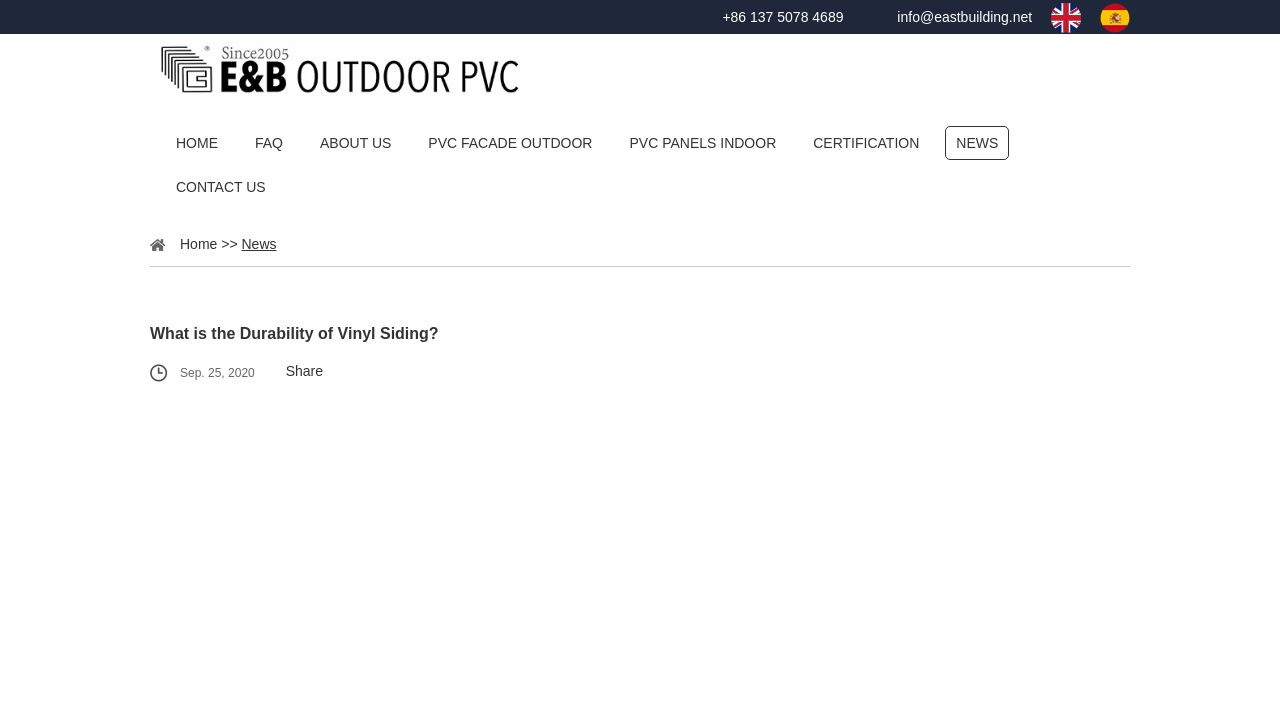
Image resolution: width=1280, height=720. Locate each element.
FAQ (269, 143)
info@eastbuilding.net (964, 17)
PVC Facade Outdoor (510, 143)
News (977, 143)
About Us (355, 143)
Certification (866, 143)
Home (197, 143)
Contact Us (221, 187)
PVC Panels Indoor (702, 143)
